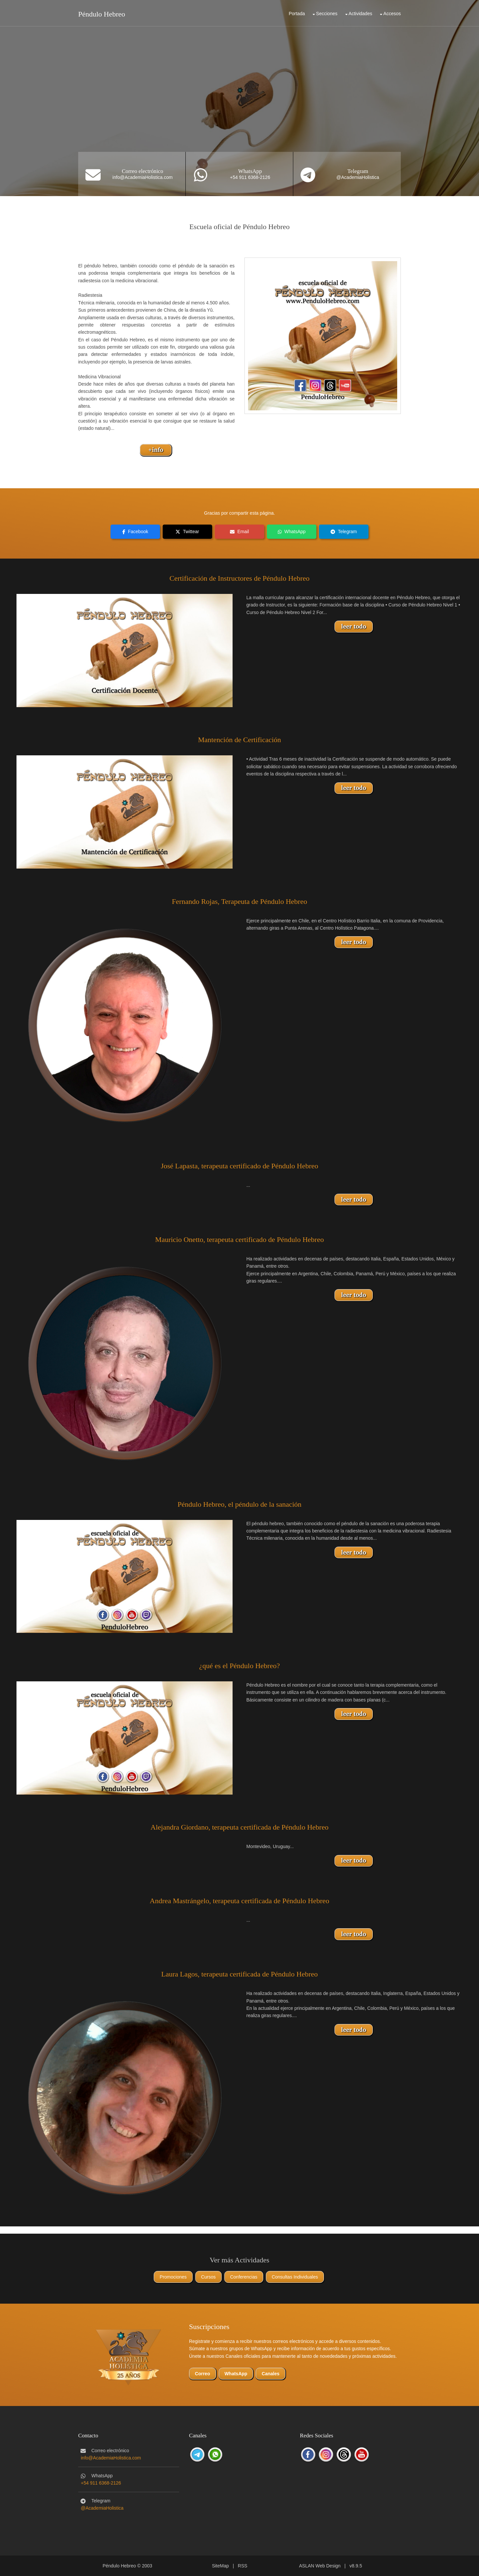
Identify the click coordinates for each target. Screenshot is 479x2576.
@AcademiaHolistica (357, 177)
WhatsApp (250, 171)
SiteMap (220, 2565)
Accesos (392, 13)
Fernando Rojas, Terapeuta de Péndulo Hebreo (239, 901)
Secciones (326, 13)
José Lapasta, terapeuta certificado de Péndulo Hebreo (239, 1166)
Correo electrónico (142, 171)
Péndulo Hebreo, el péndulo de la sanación (239, 1504)
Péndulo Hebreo (101, 14)
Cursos (208, 2277)
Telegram (357, 171)
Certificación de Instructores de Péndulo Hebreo (240, 578)
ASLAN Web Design (320, 2565)
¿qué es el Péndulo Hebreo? (239, 1666)
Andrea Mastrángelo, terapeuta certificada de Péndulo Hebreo (239, 1901)
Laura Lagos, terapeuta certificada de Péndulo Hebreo (239, 1974)
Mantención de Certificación (239, 740)
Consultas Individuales (295, 2277)
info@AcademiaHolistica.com (142, 177)
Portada (297, 13)
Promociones (173, 2277)
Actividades (360, 13)
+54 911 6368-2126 (250, 177)
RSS (242, 2565)
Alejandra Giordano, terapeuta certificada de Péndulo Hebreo (239, 1827)
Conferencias (243, 2277)
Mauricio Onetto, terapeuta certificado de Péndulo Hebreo (239, 1239)
